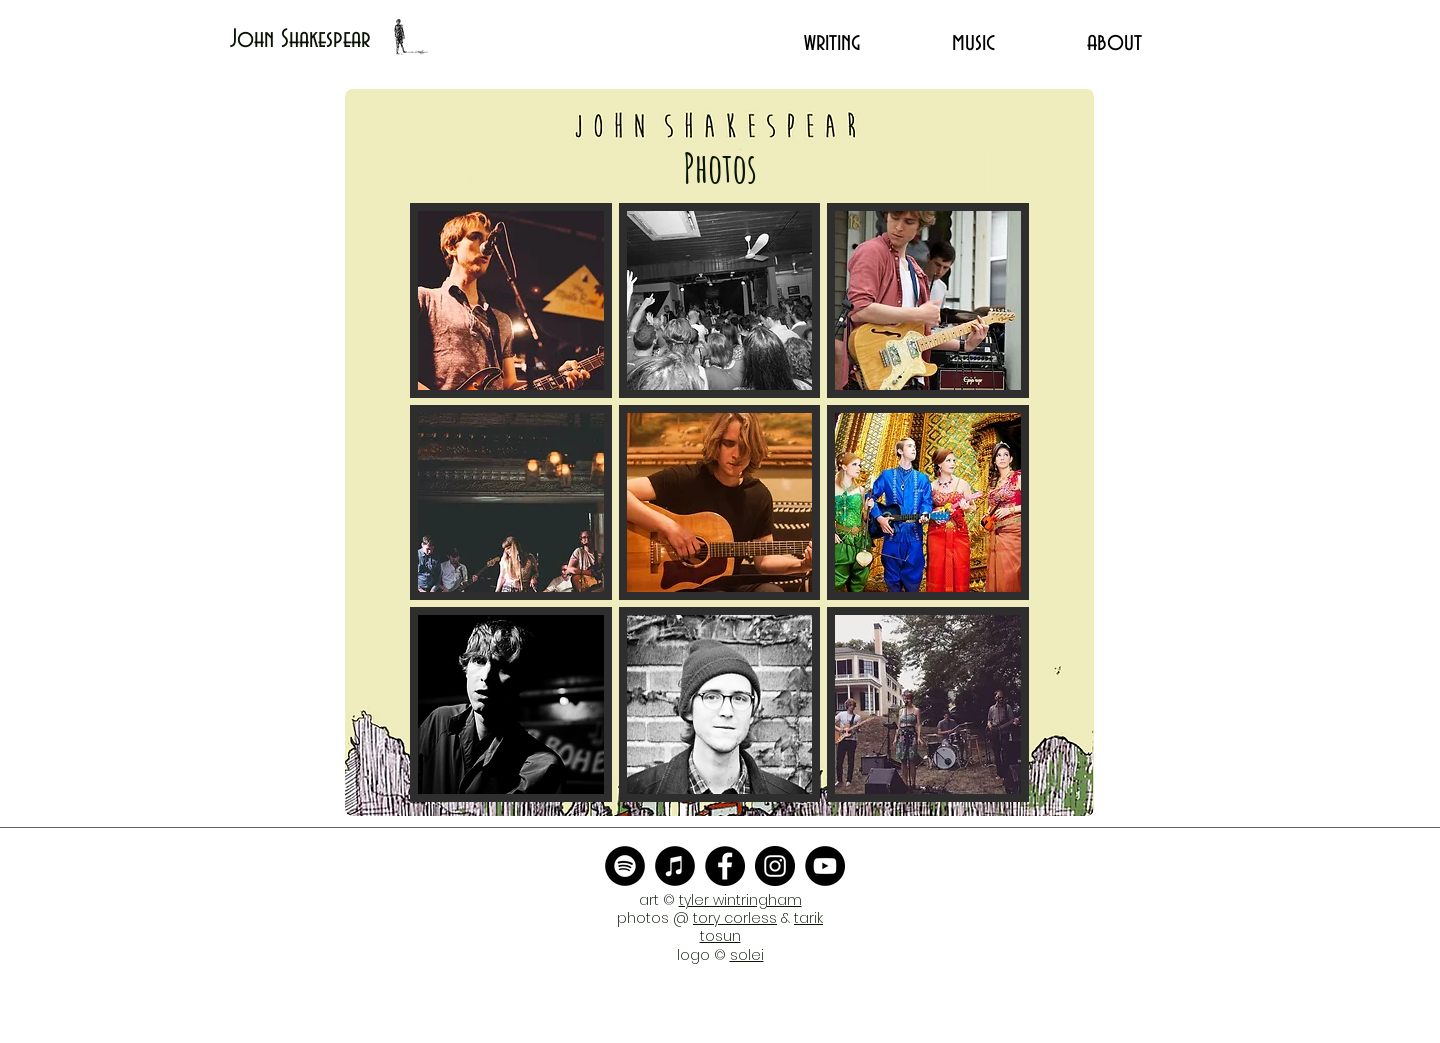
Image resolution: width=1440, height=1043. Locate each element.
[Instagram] (775, 866)
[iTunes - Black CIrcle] (675, 866)
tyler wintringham (740, 900)
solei (747, 955)
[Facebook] (725, 866)
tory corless (735, 918)
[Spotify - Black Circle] (625, 866)
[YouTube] (825, 866)
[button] (511, 300)
